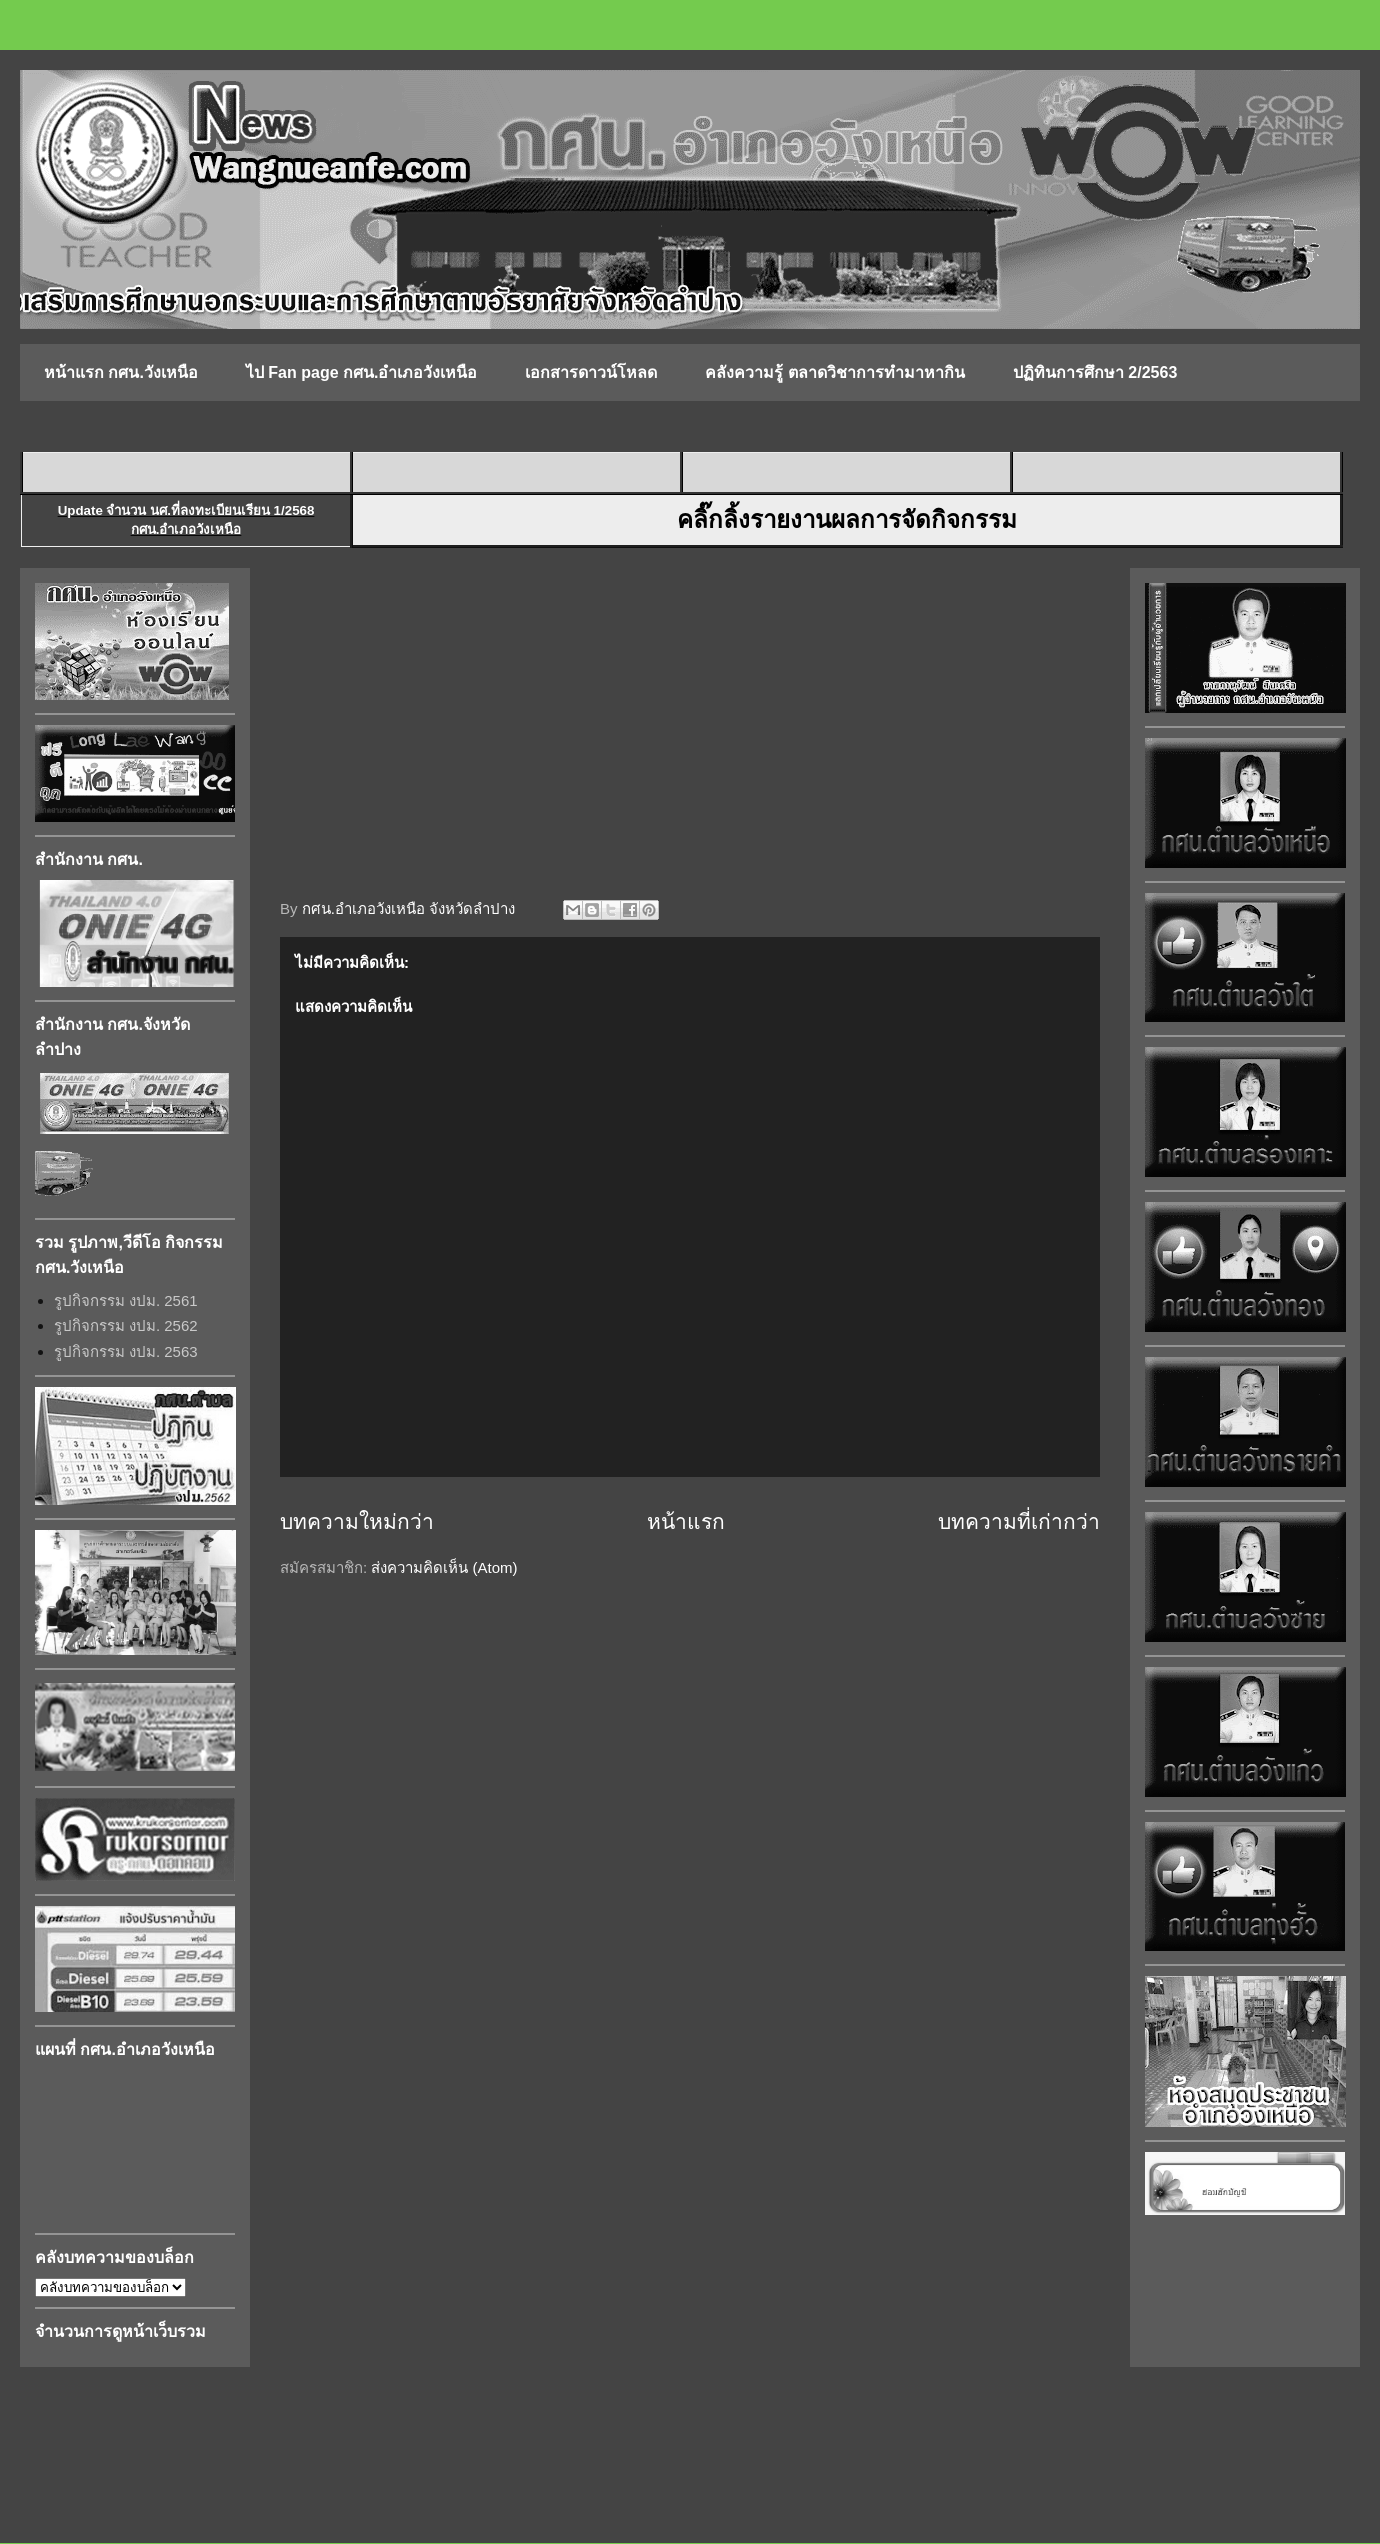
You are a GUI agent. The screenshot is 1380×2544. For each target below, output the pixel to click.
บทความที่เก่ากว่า (1019, 1521)
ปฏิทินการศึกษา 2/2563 (1095, 372)
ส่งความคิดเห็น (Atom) (444, 1567)
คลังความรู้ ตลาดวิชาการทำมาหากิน (834, 372)
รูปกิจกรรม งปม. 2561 (126, 1300)
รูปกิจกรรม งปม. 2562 (126, 1325)
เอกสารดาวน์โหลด (591, 372)
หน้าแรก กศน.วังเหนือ (121, 372)
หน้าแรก (686, 1521)
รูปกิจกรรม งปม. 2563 (126, 1351)
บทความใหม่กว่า (357, 1521)
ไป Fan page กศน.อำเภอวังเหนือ (362, 372)
